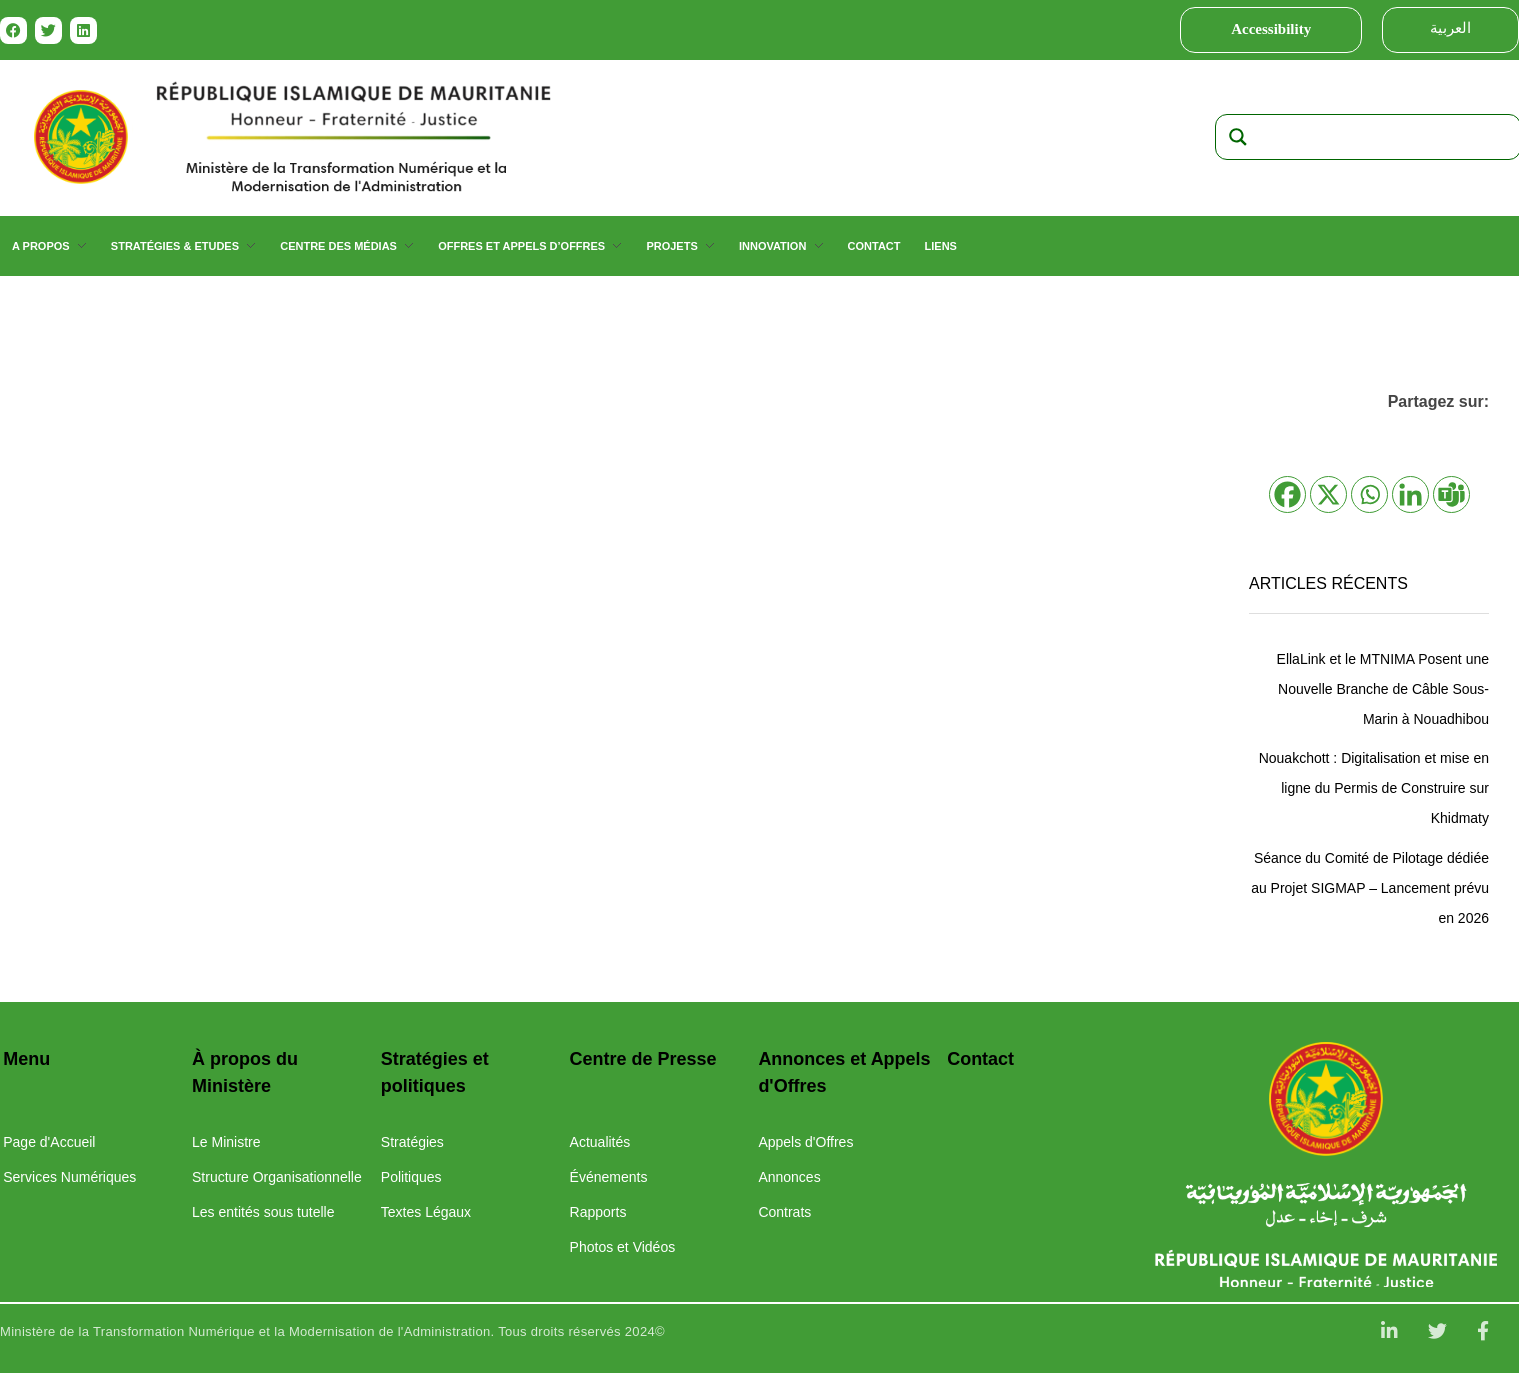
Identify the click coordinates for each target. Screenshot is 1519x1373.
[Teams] (1451, 494)
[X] (1328, 494)
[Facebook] (1287, 494)
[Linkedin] (1410, 494)
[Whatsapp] (1369, 494)
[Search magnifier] (1238, 137)
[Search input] (1387, 137)
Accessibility (1271, 29)
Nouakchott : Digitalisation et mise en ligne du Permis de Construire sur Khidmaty (1374, 788)
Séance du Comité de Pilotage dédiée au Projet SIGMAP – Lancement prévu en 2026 (1370, 888)
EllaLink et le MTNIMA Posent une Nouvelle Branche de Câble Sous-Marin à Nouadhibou (1383, 689)
